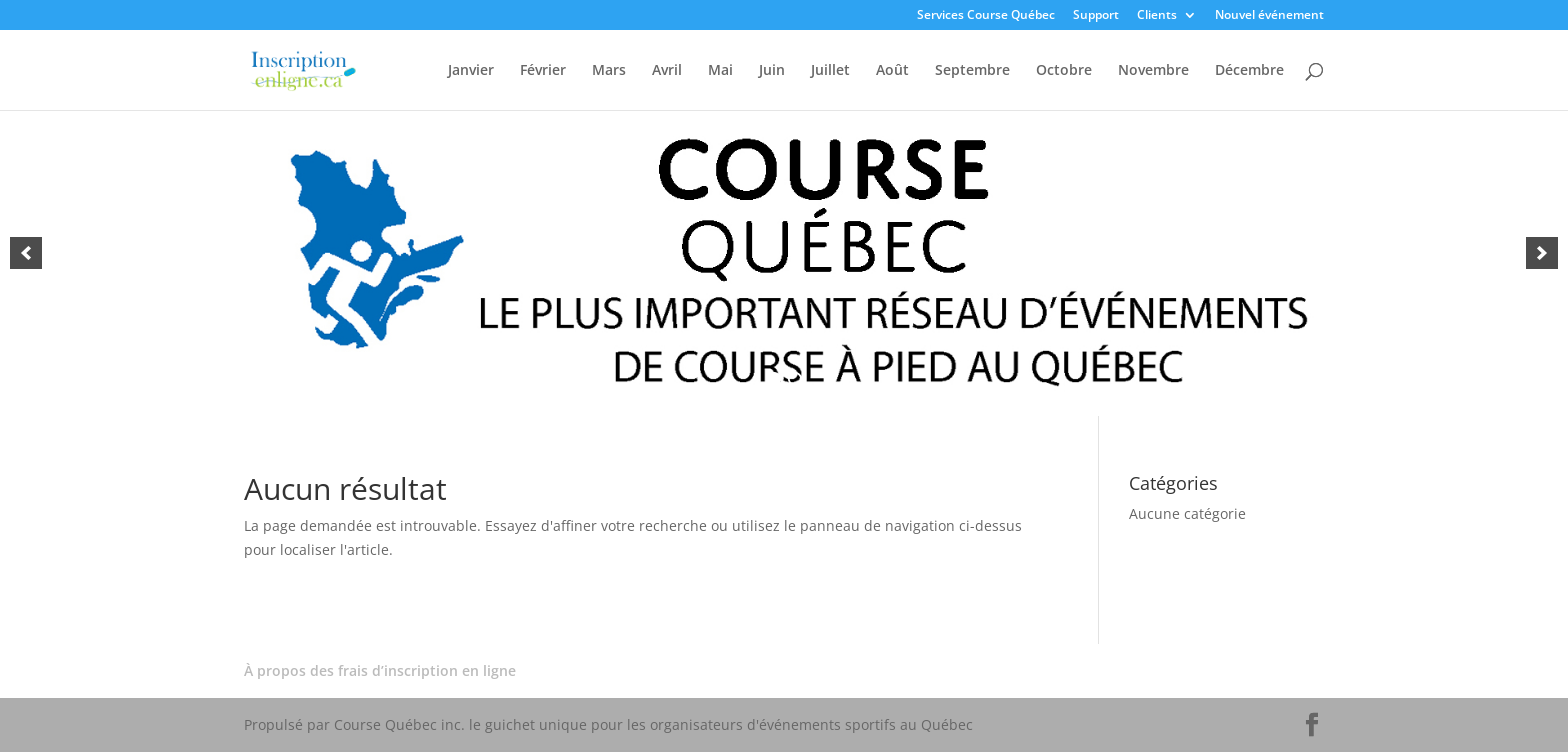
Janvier (471, 71)
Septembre (972, 71)
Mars (609, 71)
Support (1096, 16)
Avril (667, 71)
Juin (772, 71)
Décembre (1249, 71)
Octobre (1064, 71)
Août (892, 71)
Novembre (1153, 71)
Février (543, 71)
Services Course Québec (986, 16)
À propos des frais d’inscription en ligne (380, 670)
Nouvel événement (1269, 16)
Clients (1157, 16)
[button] (26, 253)
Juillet (830, 71)
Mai (720, 71)
